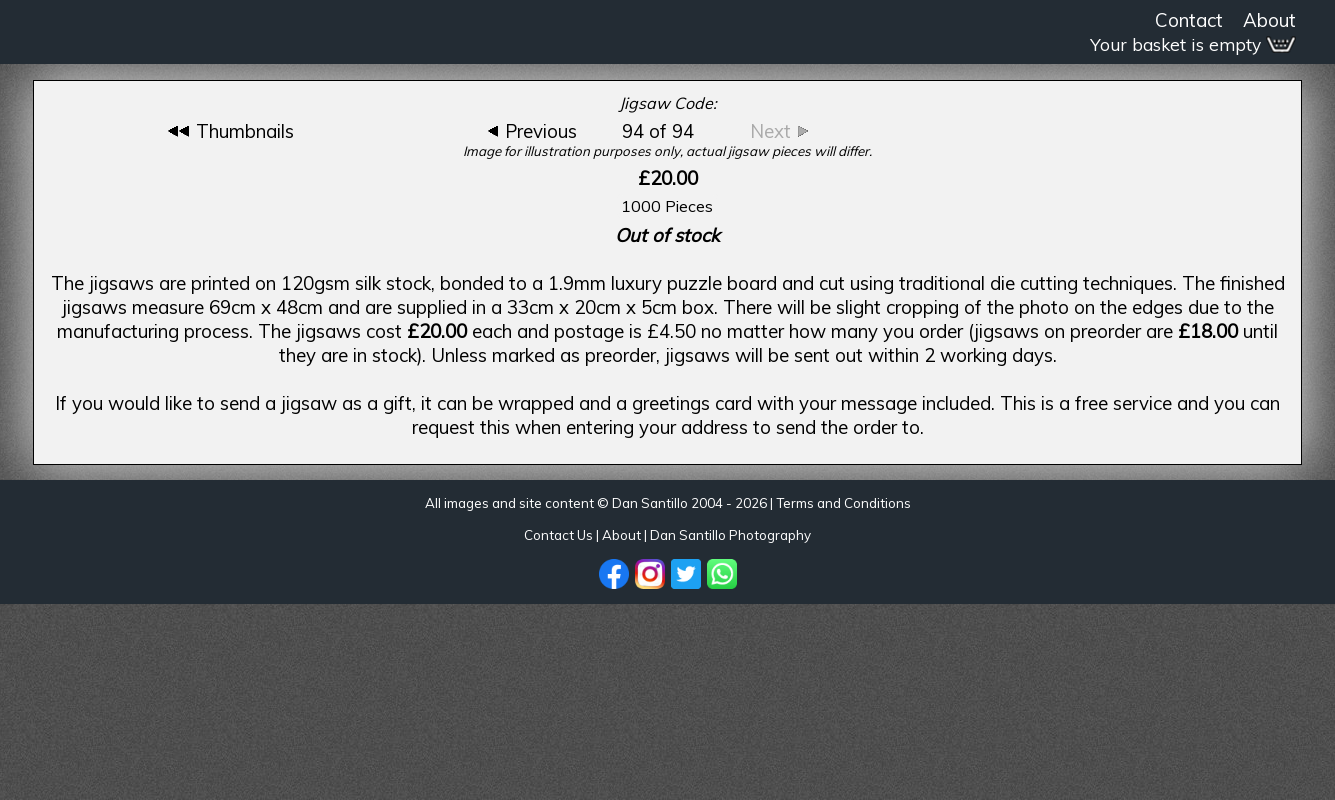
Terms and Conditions (843, 503)
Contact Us (558, 535)
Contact (1189, 20)
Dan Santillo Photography (730, 535)
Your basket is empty (1193, 44)
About (1269, 20)
